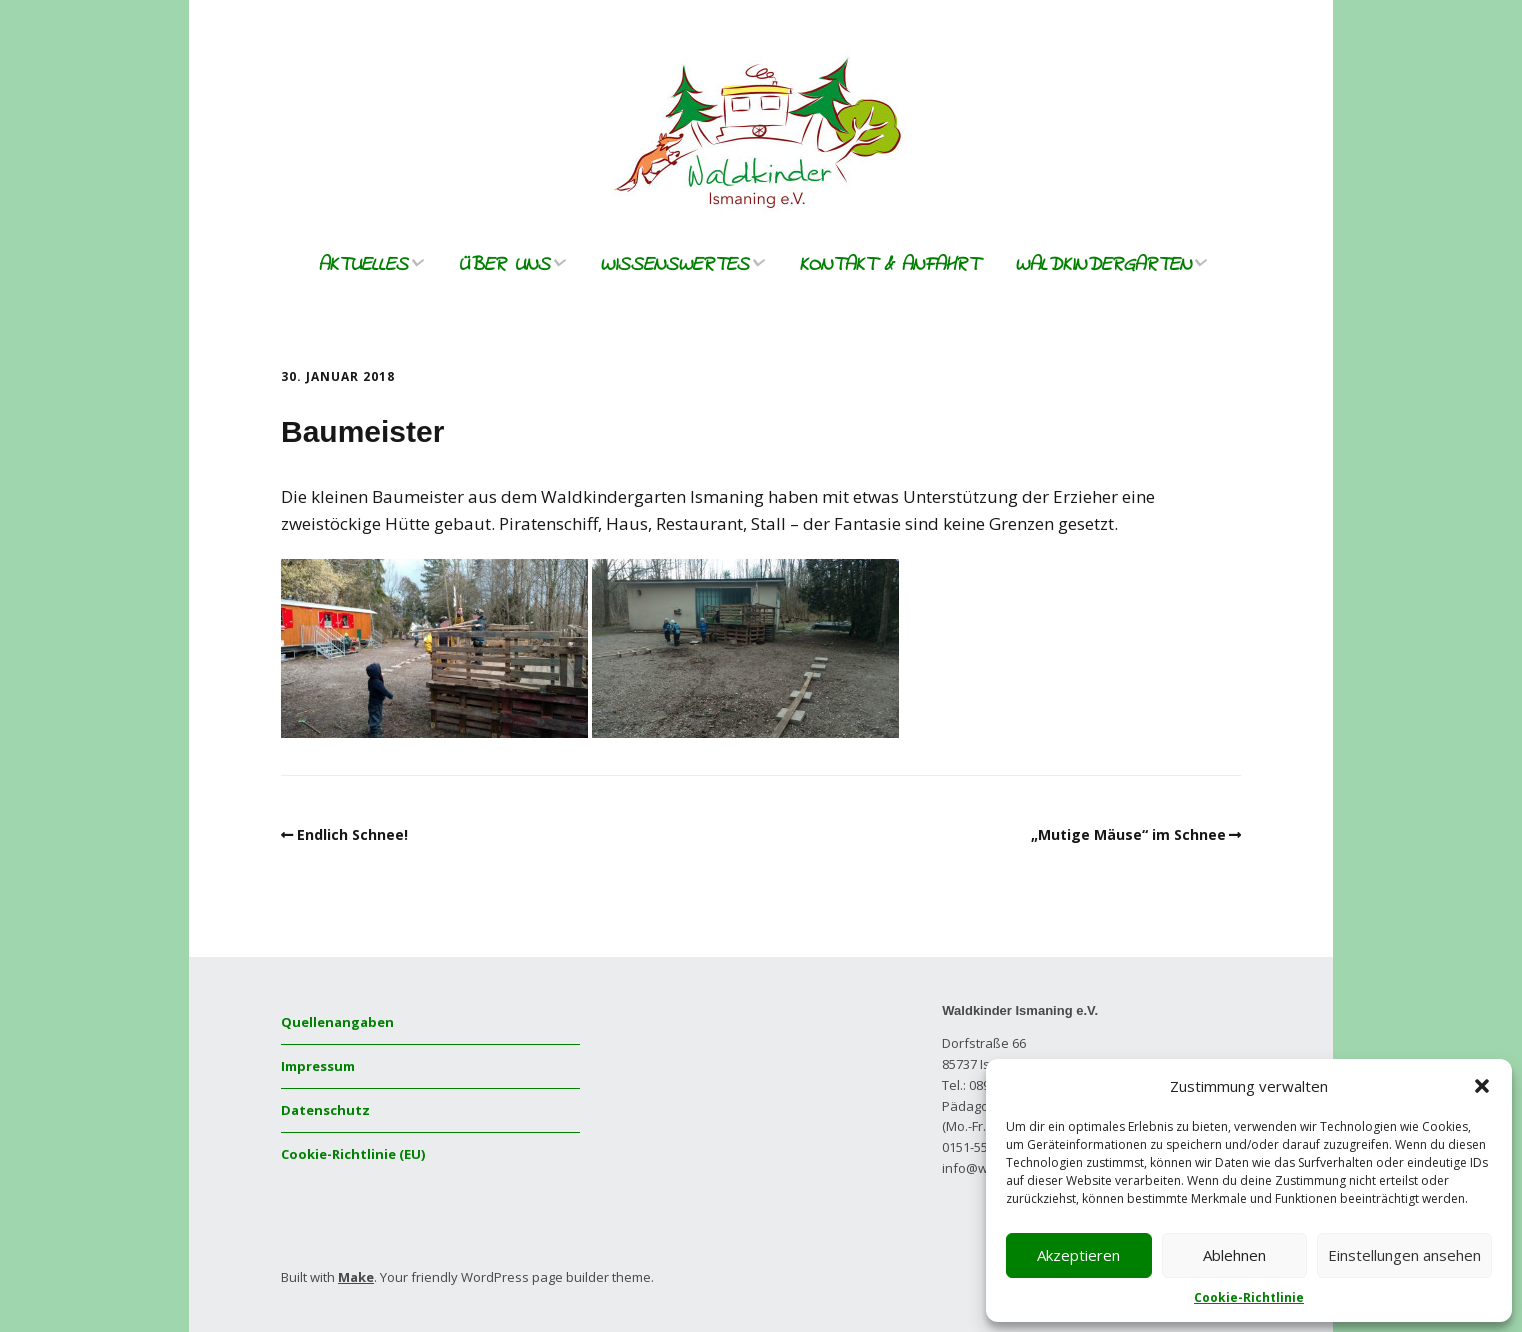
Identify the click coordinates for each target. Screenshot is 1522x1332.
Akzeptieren (1078, 1255)
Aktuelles (363, 265)
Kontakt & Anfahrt (889, 265)
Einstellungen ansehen (1404, 1255)
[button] (1482, 1086)
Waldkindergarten (1103, 265)
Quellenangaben (337, 1022)
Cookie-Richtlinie (1249, 1297)
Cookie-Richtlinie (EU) (353, 1154)
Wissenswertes (674, 265)
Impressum (318, 1066)
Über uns (504, 265)
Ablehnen (1234, 1255)
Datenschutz (325, 1110)
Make (356, 1277)
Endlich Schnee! (352, 834)
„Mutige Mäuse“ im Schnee (1128, 834)
